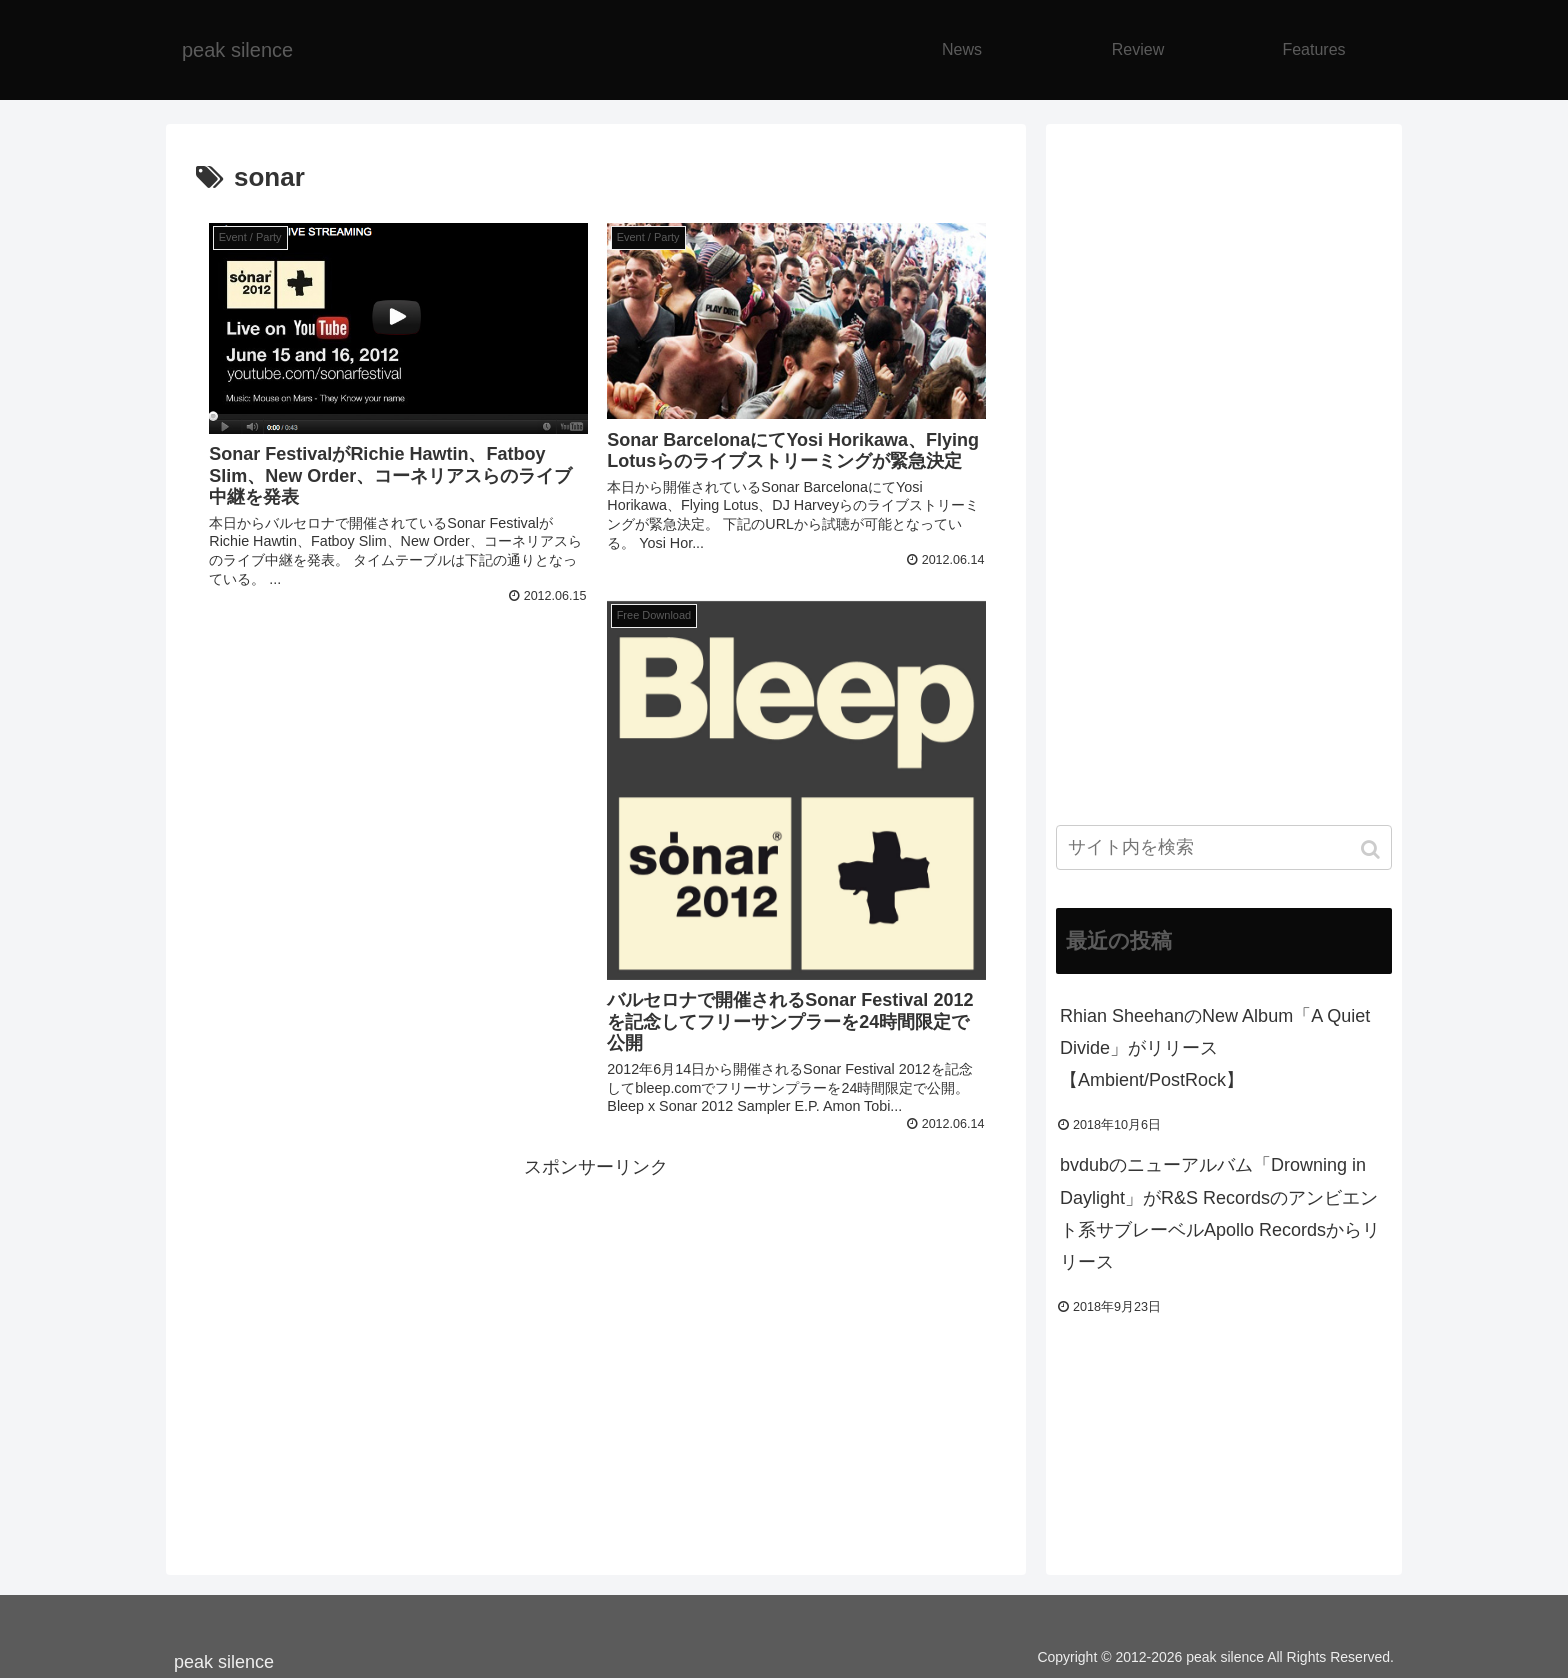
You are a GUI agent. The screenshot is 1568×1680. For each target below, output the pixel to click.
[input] (1224, 847)
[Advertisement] (596, 1323)
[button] (1372, 849)
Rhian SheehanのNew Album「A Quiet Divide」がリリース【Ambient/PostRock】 (1215, 1048)
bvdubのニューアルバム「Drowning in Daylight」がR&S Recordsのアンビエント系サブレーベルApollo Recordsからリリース (1220, 1213)
